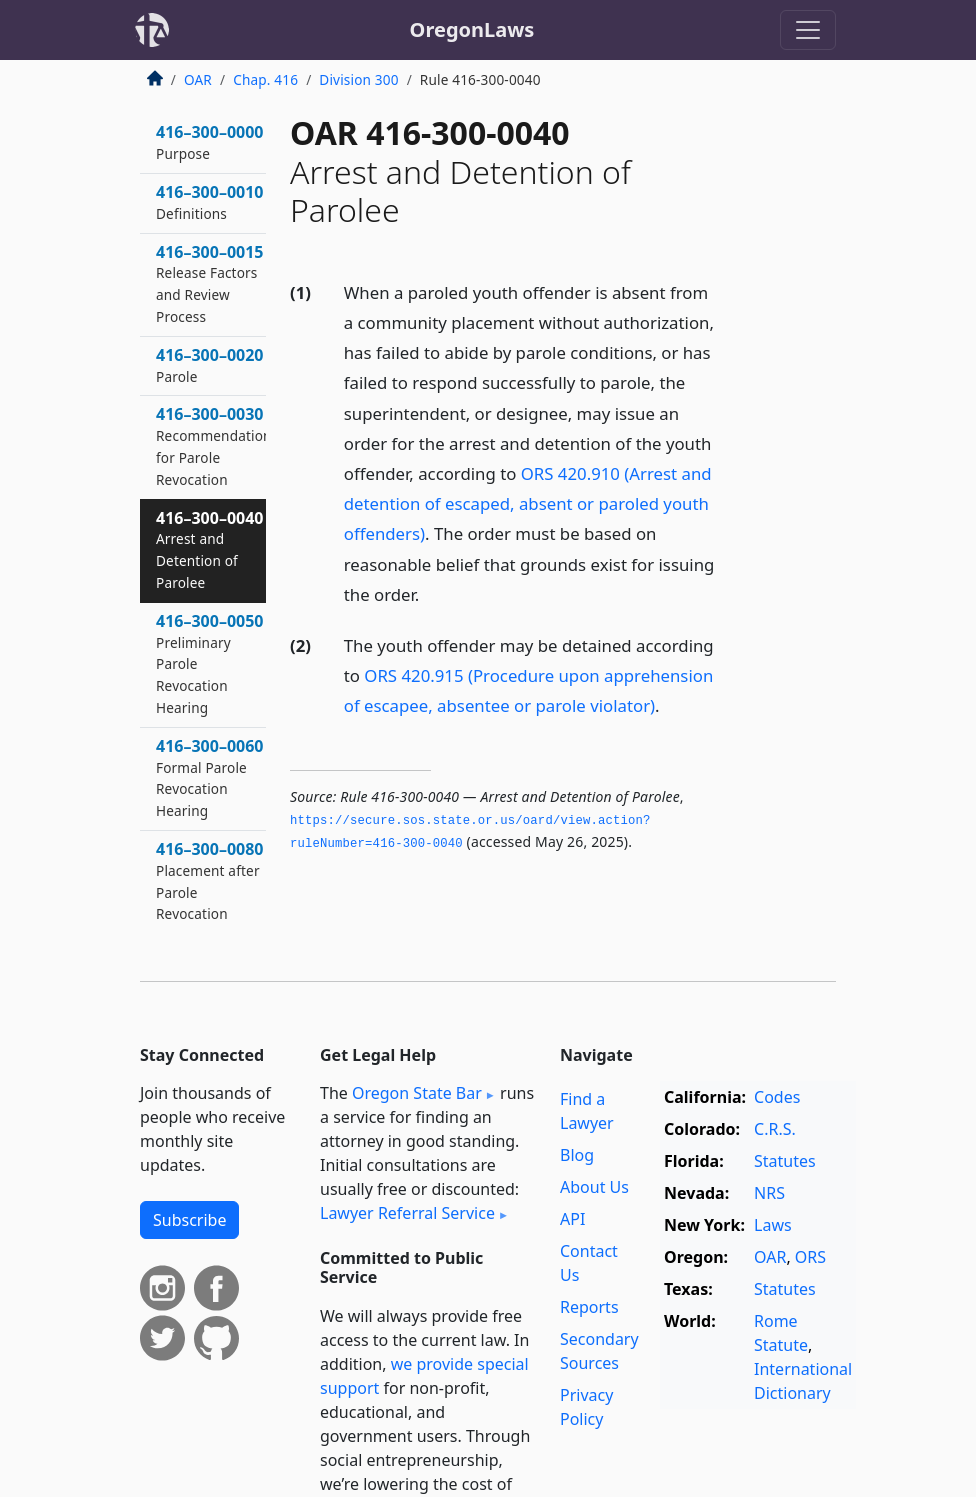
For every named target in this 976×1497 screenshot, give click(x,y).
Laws (773, 1225)
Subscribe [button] (189, 1220)
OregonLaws (472, 29)
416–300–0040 (210, 549)
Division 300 (358, 79)
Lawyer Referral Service (407, 1213)
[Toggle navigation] (808, 30)
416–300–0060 (210, 777)
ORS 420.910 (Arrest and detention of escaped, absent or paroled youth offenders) (528, 503)
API (572, 1219)
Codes (777, 1097)
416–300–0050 (210, 663)
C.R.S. (775, 1129)
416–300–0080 (210, 880)
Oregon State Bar (417, 1093)
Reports (589, 1307)
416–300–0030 (214, 445)
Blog (577, 1155)
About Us (594, 1187)
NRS (769, 1193)
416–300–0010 (210, 202)
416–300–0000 (210, 142)
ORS (810, 1257)
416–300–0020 (210, 365)
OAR (198, 79)
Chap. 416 (265, 79)
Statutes (785, 1161)
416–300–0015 (210, 283)
